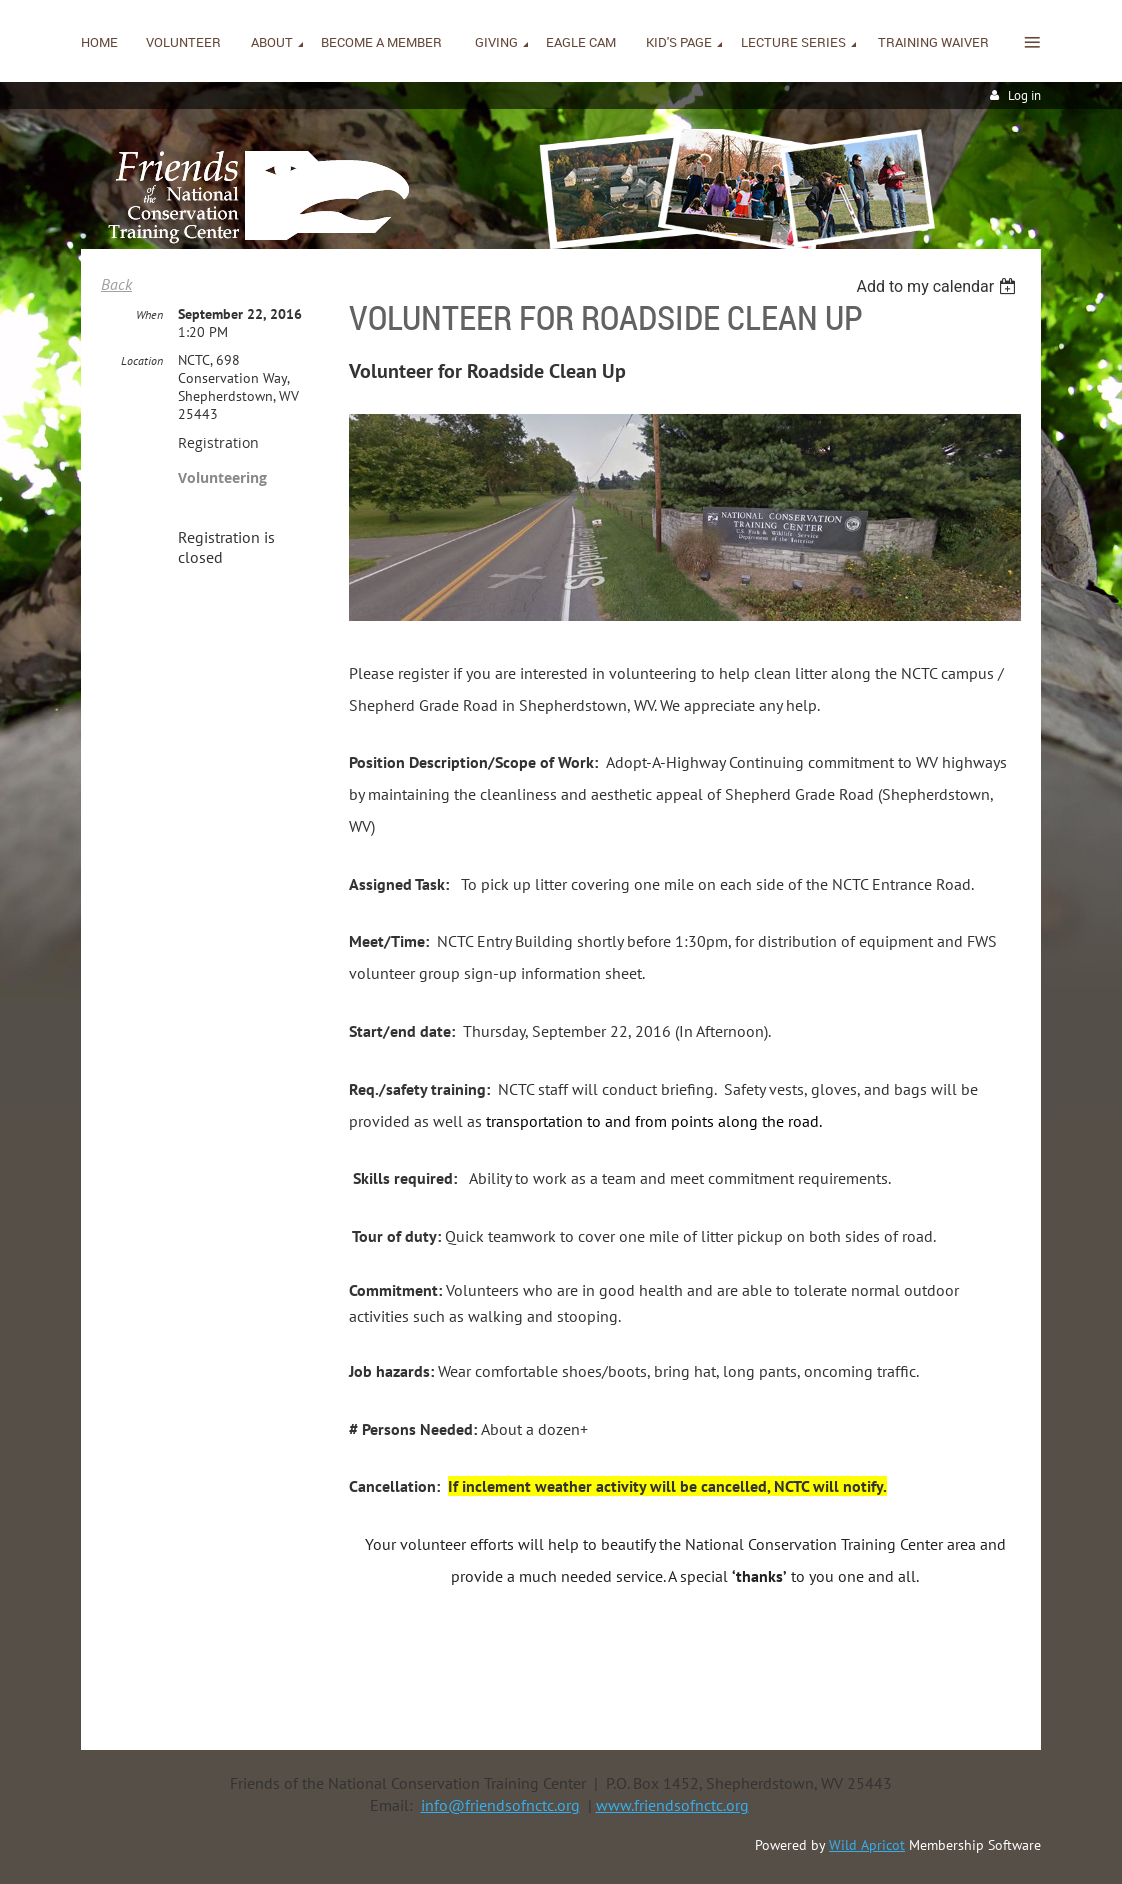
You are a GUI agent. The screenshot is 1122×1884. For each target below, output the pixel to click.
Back (116, 284)
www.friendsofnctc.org (672, 1805)
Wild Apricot (867, 1845)
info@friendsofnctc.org (500, 1805)
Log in (1024, 95)
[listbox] (938, 286)
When (149, 314)
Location (142, 360)
